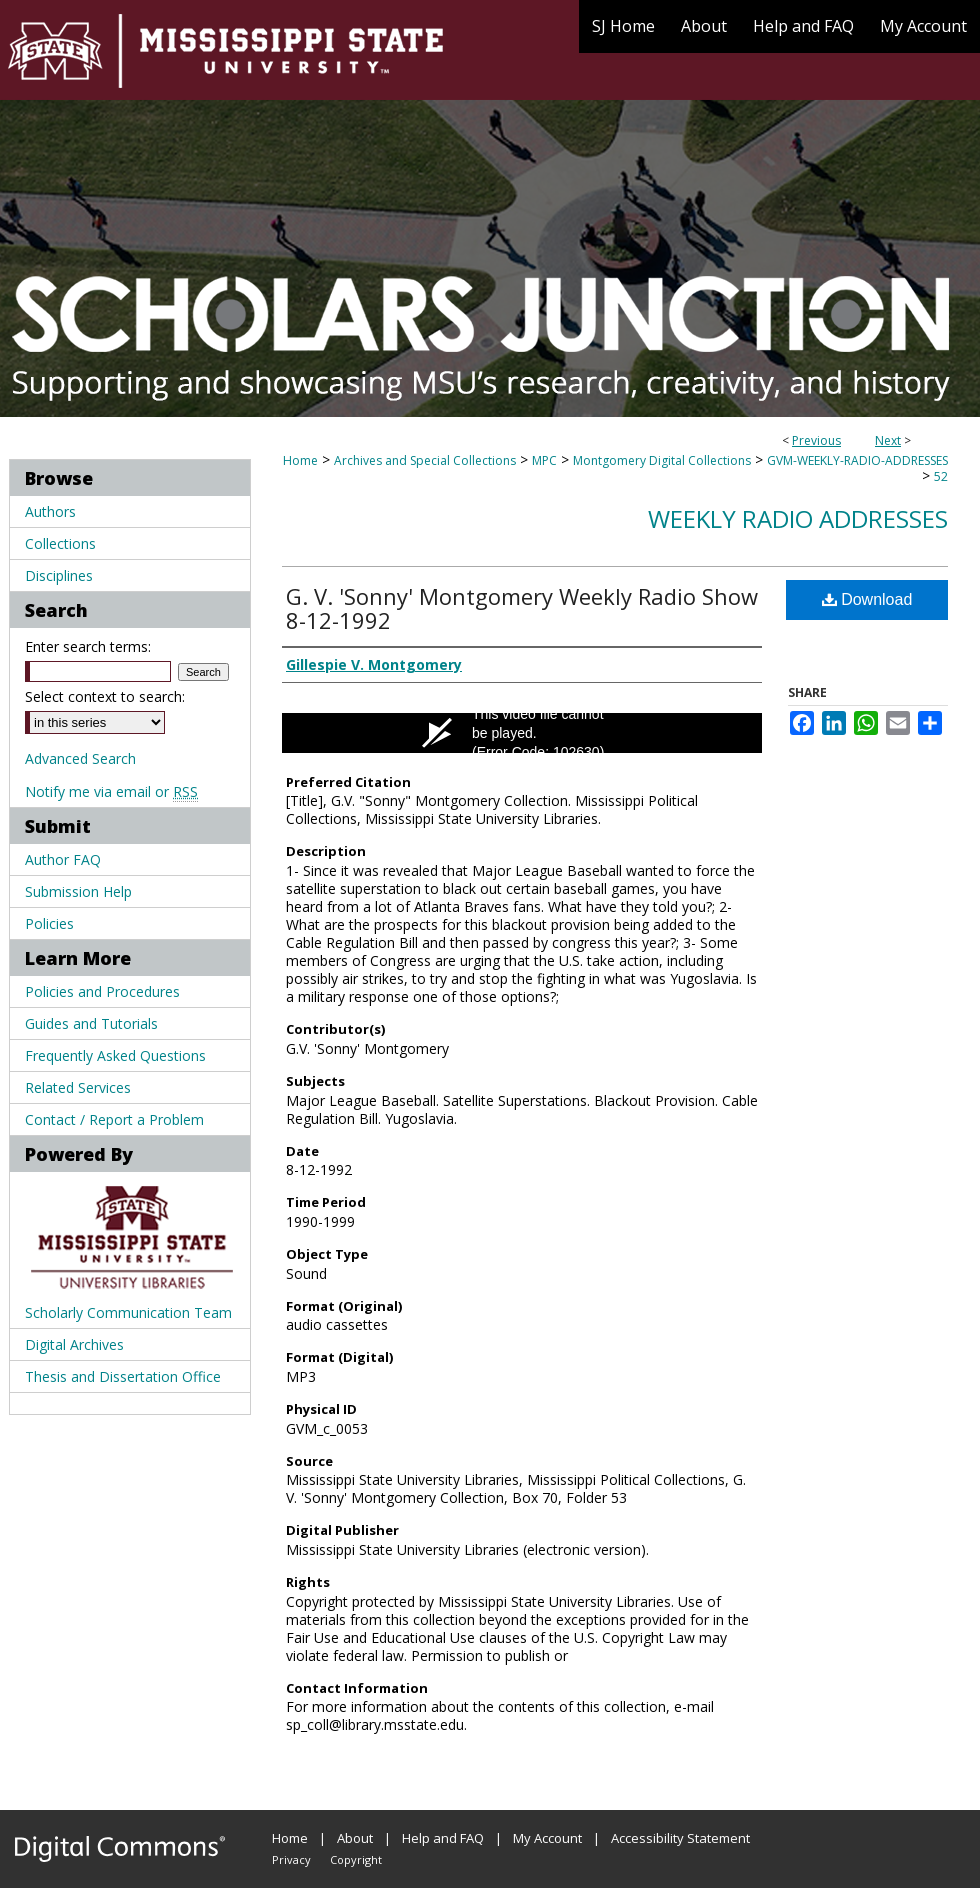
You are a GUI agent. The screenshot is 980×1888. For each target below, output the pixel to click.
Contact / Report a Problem (114, 1119)
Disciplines (59, 575)
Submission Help (78, 891)
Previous (816, 440)
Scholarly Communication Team (128, 1312)
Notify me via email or (111, 791)
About (355, 1838)
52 (941, 476)
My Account (547, 1838)
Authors (50, 511)
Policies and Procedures (102, 991)
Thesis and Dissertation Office (123, 1376)
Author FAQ (63, 859)
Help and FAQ (443, 1838)
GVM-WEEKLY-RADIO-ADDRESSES (857, 460)
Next (888, 440)
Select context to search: (105, 696)
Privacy (291, 1859)
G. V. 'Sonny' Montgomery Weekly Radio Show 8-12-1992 (522, 608)
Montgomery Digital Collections (662, 460)
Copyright (356, 1859)
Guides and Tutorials (91, 1023)
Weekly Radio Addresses (798, 518)
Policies (49, 923)
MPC (544, 460)
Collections (60, 543)
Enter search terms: (88, 646)
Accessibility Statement (680, 1838)
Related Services (78, 1087)
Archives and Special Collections (425, 460)
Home (300, 460)
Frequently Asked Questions (115, 1055)
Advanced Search (80, 758)
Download (867, 599)
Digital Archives (74, 1344)
